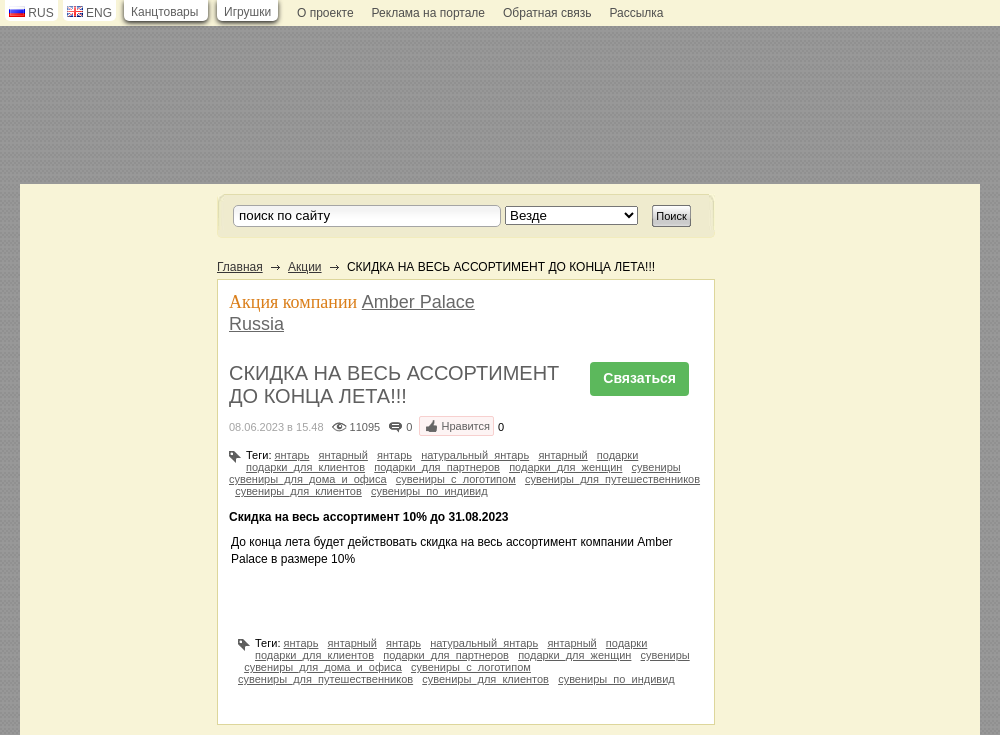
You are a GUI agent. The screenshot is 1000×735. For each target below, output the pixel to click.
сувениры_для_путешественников (612, 479)
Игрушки (247, 12)
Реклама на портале (428, 13)
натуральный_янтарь (475, 455)
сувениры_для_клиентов (298, 491)
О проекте (325, 13)
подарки (617, 455)
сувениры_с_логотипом (456, 479)
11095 (365, 427)
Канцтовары (164, 12)
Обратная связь (547, 13)
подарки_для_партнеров (437, 467)
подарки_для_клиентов (305, 467)
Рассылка (636, 13)
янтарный (343, 455)
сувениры (656, 467)
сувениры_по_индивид (429, 491)
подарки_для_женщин (565, 467)
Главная (240, 267)
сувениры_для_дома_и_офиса (308, 479)
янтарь (292, 455)
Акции (305, 267)
